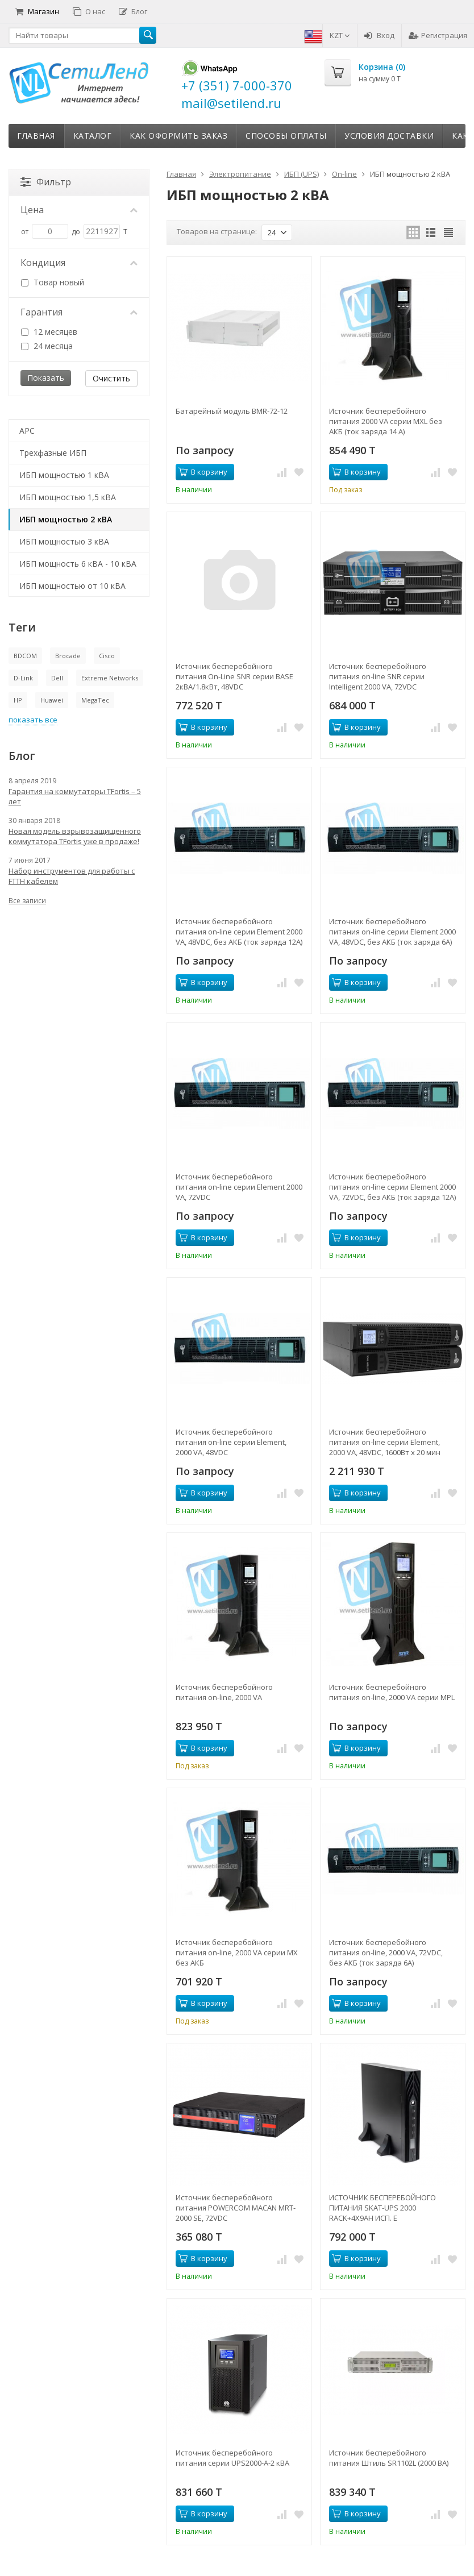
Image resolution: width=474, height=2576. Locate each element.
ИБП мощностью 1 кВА (64, 475)
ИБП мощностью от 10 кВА (72, 585)
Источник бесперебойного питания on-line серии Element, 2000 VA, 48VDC (231, 1442)
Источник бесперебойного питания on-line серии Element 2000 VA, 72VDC (239, 1186)
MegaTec (95, 700)
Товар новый (52, 282)
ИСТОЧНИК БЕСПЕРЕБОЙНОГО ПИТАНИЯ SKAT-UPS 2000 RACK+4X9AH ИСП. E (382, 2207)
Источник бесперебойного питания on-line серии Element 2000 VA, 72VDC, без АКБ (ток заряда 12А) (392, 1186)
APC (27, 430)
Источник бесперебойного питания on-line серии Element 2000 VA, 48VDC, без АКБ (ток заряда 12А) (239, 931)
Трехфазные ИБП (52, 452)
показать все (33, 719)
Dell (57, 678)
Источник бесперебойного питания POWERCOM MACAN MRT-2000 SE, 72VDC (236, 2207)
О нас (89, 11)
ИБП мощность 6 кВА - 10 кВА (77, 563)
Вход (379, 35)
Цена (79, 209)
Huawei (51, 700)
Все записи (27, 900)
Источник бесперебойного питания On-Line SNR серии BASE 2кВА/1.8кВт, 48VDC (234, 676)
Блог (133, 11)
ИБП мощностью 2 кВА (65, 519)
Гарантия (79, 312)
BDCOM (25, 655)
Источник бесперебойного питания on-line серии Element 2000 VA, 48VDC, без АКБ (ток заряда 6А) (392, 931)
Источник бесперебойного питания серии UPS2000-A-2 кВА (232, 2458)
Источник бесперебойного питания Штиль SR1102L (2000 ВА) (388, 2458)
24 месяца (47, 345)
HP (18, 700)
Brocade (68, 655)
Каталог (92, 135)
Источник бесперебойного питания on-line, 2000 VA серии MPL (392, 1692)
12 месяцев (49, 331)
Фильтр (45, 182)
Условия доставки (389, 135)
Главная (36, 135)
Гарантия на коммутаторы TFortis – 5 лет (75, 796)
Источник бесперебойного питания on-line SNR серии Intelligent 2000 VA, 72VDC (377, 676)
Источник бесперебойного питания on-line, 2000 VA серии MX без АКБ (237, 1952)
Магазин (37, 11)
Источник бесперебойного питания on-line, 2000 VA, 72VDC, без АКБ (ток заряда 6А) (386, 1952)
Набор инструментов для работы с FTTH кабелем (72, 876)
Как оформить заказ (178, 135)
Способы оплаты (286, 135)
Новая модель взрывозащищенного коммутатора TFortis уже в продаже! (75, 836)
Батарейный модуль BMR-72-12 (232, 411)
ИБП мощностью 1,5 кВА (67, 497)
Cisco (107, 655)
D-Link (23, 678)
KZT (340, 35)
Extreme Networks (109, 678)
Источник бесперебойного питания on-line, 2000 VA (224, 1692)
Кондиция (79, 262)
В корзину (202, 472)
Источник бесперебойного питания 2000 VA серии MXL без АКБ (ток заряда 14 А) (385, 421)
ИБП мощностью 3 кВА (64, 541)
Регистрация (438, 35)
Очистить (111, 378)
